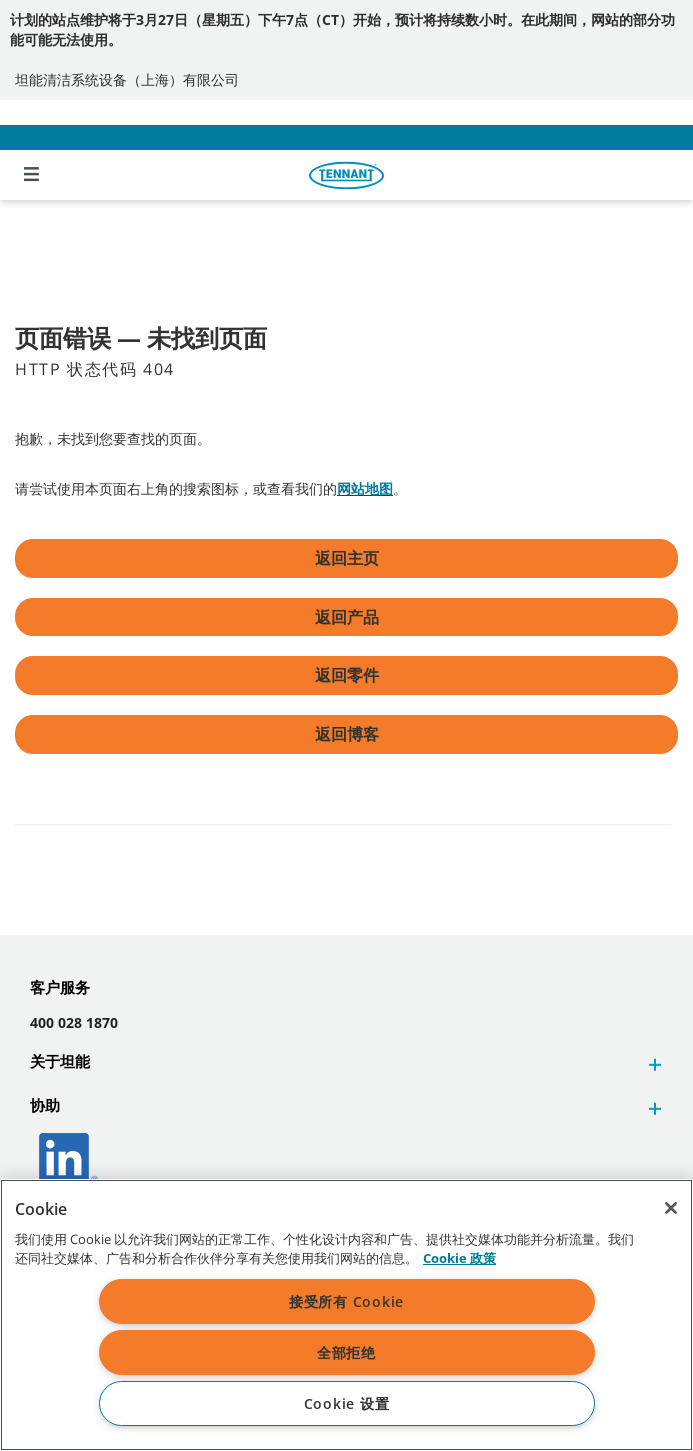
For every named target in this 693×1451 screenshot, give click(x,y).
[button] (652, 1064)
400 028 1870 (74, 1022)
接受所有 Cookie (346, 1301)
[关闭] (671, 1208)
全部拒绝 (346, 1352)
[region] (346, 1315)
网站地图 (365, 488)
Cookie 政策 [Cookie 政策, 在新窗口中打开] (459, 1258)
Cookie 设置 (346, 1403)
